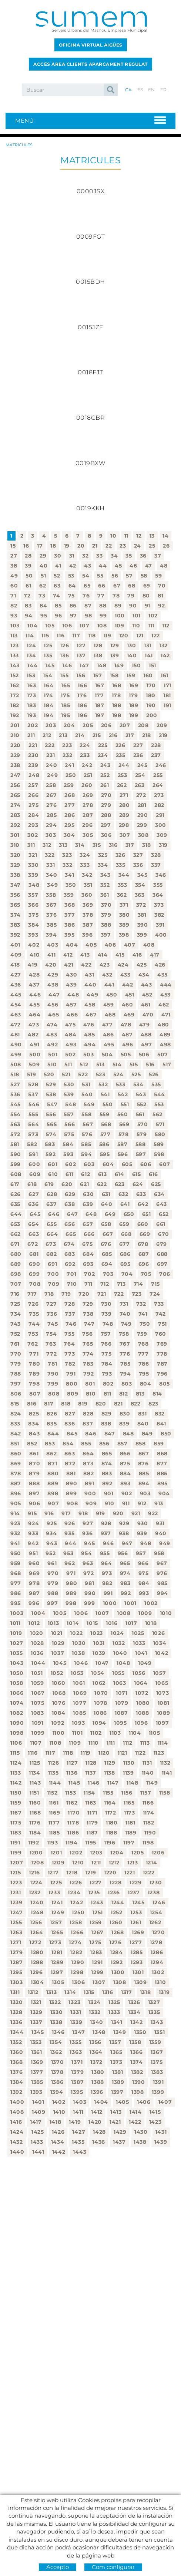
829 (106, 1413)
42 (72, 565)
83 (28, 605)
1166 (148, 1802)
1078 (100, 1703)
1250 (78, 1912)
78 (116, 595)
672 (32, 1244)
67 (116, 585)
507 (162, 1054)
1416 (16, 2122)
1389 (118, 2082)
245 (142, 765)
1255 (16, 1922)
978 (34, 1583)
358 (51, 895)
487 (127, 1034)
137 (81, 655)
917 (66, 1513)
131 (147, 645)
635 (15, 1204)
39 (28, 565)
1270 (158, 1932)
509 (34, 1064)
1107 (36, 1743)
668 (126, 1234)
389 (124, 924)
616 (153, 1174)
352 (105, 885)
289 (124, 815)
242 (87, 765)
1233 (54, 1892)
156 (80, 675)
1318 (145, 1992)
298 (124, 825)
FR (163, 89)
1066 (17, 1693)
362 (122, 895)
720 (83, 1294)
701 (71, 1274)
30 (57, 555)
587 (122, 1144)
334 (103, 865)
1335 (154, 2012)
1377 (37, 2072)
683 (69, 1254)
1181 (130, 1822)
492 (52, 1044)
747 (89, 1324)
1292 (117, 1962)
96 (58, 615)
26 (166, 545)
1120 (104, 1752)
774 (88, 1353)
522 (83, 1074)
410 (35, 954)
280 (124, 805)
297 (106, 825)
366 (33, 905)
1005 (60, 1613)
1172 (110, 1812)
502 (70, 1054)
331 (50, 865)
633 (141, 1194)
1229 (136, 1882)
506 (144, 1054)
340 (51, 875)
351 (88, 885)
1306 (78, 1982)
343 (105, 875)
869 (15, 1463)
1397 (117, 2092)
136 (64, 655)
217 (129, 735)
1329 (36, 2012)
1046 (81, 1663)
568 (106, 1124)
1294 (157, 1962)
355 (158, 885)
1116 (33, 1752)
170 (151, 685)
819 (82, 1403)
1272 (35, 1942)
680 (15, 1254)
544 (159, 1094)
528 (33, 1084)
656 (69, 1224)
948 (145, 1543)
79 (130, 595)
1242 (76, 1902)
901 (109, 1493)
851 (14, 1443)
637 (51, 1204)
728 (69, 1304)
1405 (122, 2102)
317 (129, 845)
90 (133, 605)
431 (89, 974)
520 (49, 1074)
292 (15, 825)
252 (105, 775)
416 (137, 954)
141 (149, 655)
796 (162, 1373)
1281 (57, 1952)
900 (90, 1493)
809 (72, 1393)
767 (125, 1343)
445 (15, 994)
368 (69, 905)
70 (161, 585)
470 (148, 1014)
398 (124, 934)
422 (86, 964)
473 (34, 1024)
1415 (155, 2112)
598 (159, 1154)
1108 (55, 1743)
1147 (113, 1782)
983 (125, 1583)
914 (15, 1513)
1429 (120, 2132)
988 (52, 1593)
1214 (151, 1862)
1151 (34, 1792)
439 (71, 984)
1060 (59, 1683)
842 (15, 1433)
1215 (15, 1872)
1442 (59, 2152)
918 (83, 1513)
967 (162, 1563)
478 (126, 1024)
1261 (135, 1922)
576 (87, 1134)
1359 (155, 2042)
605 (127, 1164)
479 (144, 1024)
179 (133, 695)
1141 (167, 1772)
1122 (140, 1752)
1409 (39, 2112)
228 (156, 745)
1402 (59, 2102)
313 (63, 845)
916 (49, 1513)
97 (73, 615)
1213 (132, 1862)
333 (85, 865)
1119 (86, 1752)
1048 (123, 1663)
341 (69, 875)
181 (167, 695)
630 (88, 1194)
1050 (17, 1673)
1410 (59, 2112)
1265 (57, 1932)
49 (14, 575)
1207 (16, 1862)
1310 (160, 1982)
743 (15, 1324)
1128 (91, 1762)
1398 (137, 2092)
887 (15, 1483)
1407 (165, 2102)
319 (163, 845)
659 (124, 1224)
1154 (89, 1792)
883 (107, 1473)
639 (88, 1204)
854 (68, 1443)
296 (87, 825)
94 (28, 615)
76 (86, 595)
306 (106, 835)
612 (85, 1174)
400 (161, 934)
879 (34, 1473)
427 (15, 974)
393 (33, 934)
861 (33, 1453)
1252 (117, 1912)
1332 (95, 2012)
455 (34, 1004)
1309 (140, 1982)
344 (124, 875)
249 (52, 775)
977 (15, 1583)
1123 (159, 1752)
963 (88, 1563)
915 (32, 1513)
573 (33, 1134)
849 (147, 1433)
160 (148, 675)
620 (66, 1184)
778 (162, 1353)
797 (15, 1383)
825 (34, 1413)
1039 (99, 1653)
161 (164, 675)
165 (65, 685)
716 (15, 1294)
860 (15, 1453)
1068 (59, 1693)
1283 (96, 1952)
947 (127, 1543)
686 (125, 1254)
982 (107, 1583)
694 (107, 1264)
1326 (134, 2002)
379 (106, 915)
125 (48, 645)
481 (15, 1034)
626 (15, 1194)
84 (43, 605)
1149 (152, 1782)
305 (88, 835)
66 (101, 585)
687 (143, 1254)
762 (32, 1343)
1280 (37, 1952)
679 (161, 1244)
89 (117, 605)
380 (124, 915)
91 (147, 605)
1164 (110, 1802)
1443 (79, 2152)
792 (88, 1373)
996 (34, 1603)
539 (69, 1094)
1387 (77, 2082)
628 (52, 1194)
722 (119, 1294)
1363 (76, 2052)
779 (15, 1363)
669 (145, 1234)
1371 (77, 2062)
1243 (97, 1902)
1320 (16, 2002)
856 (104, 1443)
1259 (96, 1922)
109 (119, 625)
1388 (97, 2082)
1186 (73, 1832)
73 (41, 595)
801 (90, 1383)
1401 (38, 2102)
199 (133, 715)
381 (142, 915)
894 (144, 1483)
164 (48, 685)
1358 (135, 2042)
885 (144, 1473)
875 (125, 1463)
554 (15, 1114)
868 (162, 1453)
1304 (37, 1982)
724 (155, 1294)
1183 (15, 1832)
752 (15, 1333)
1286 (157, 1952)
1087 (121, 1713)
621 (84, 1184)
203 (51, 725)
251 (88, 775)
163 (31, 685)
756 (87, 1333)
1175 (15, 1822)
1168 (35, 1812)
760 (160, 1333)
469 (129, 1014)
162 (14, 685)
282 (159, 805)
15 (13, 545)
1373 (116, 2062)
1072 (141, 1693)
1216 (34, 1872)
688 (162, 1254)
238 (15, 765)
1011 (15, 1623)
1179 (92, 1822)
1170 (74, 1812)
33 (99, 555)
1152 (52, 1792)
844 (53, 1433)
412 (68, 954)
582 (32, 1144)
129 (114, 645)
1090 (17, 1723)
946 (108, 1543)
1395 (77, 2092)
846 (90, 1433)
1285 (137, 1952)
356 (15, 895)
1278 (156, 1942)
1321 (36, 2002)
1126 (53, 1762)
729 (88, 1304)
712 (104, 1284)
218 (146, 735)
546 (34, 1104)
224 (85, 745)
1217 (53, 1872)
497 (146, 1044)
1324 (94, 2002)
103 (15, 625)
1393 (36, 2092)
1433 (37, 2142)
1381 (117, 2072)
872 (70, 1463)
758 (124, 1333)
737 (70, 1314)
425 (142, 964)
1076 (59, 1703)
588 (140, 1144)
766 (106, 1343)
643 (161, 1204)
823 (153, 1403)
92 (161, 605)
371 (124, 905)
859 (159, 1443)
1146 (94, 1782)
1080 (143, 1703)
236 (138, 755)
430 (71, 974)
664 (52, 1234)
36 (143, 555)
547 (52, 1104)
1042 (161, 1653)
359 (69, 895)
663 (34, 1234)
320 (15, 855)
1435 (78, 2142)
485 (89, 1034)
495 (109, 1044)
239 (33, 765)
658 (106, 1224)
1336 (16, 2022)
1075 (37, 1703)
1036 (37, 1653)
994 (162, 1593)
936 (87, 1533)
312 (47, 845)
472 (15, 1024)
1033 (139, 1643)
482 (33, 1034)
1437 (119, 2142)
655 (52, 1224)
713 (121, 1284)
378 (88, 915)
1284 (116, 1952)
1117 (51, 1752)
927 (88, 1523)
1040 (120, 1653)
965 (125, 1563)
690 (34, 1264)
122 (155, 635)
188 (116, 705)
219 (163, 735)
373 (159, 905)
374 (15, 915)
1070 (101, 1693)
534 (138, 1084)
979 (52, 1583)
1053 (77, 1673)
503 (88, 1054)
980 (71, 1583)
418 (15, 964)
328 (156, 855)
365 (15, 905)
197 (99, 715)
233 (85, 755)
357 (33, 895)
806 (15, 1393)
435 (162, 974)
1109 (75, 1743)
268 (69, 795)
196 (82, 715)
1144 (55, 1782)
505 (126, 1054)
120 (123, 635)
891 (89, 1483)
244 (124, 765)
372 (141, 905)
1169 (54, 1812)
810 (90, 1393)
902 (126, 1493)
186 (82, 705)
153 (31, 675)
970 (52, 1573)
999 (89, 1603)
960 (34, 1563)
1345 (37, 2032)
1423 (155, 2122)
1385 (37, 2082)
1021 (57, 1633)
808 (53, 1393)
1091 (38, 1723)
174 (48, 695)
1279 (16, 1952)
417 (155, 954)
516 (150, 1064)
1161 (54, 1802)
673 (51, 1244)
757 (106, 1333)
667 (108, 1234)
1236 (114, 1892)
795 (144, 1373)
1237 (134, 1892)
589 (159, 1144)
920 (118, 1513)
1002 (151, 1603)
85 (58, 605)
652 (164, 1214)
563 (15, 1124)
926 (69, 1523)
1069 (80, 1693)
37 (157, 555)
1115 (15, 1752)
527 (15, 1084)
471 (166, 1014)
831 (142, 1413)
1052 (57, 1673)
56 (114, 575)
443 (146, 984)
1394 (56, 2092)
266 (33, 795)
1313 (51, 1992)
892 (107, 1483)
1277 (136, 1942)
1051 (37, 1673)
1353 (36, 2042)
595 (105, 1154)
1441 (38, 2152)
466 (72, 1014)
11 (126, 535)
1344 (17, 2032)
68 (131, 585)
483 (51, 1034)
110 (136, 625)
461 (146, 1004)
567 (88, 1124)
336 (138, 865)
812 (123, 1393)
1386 (57, 2082)
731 (124, 1304)
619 (49, 1184)
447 (54, 994)
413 (85, 954)
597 (141, 1154)
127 (81, 645)
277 (69, 805)
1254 (156, 1912)
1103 (115, 1733)
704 (127, 1274)
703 (108, 1274)
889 (52, 1483)
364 (157, 895)
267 (51, 795)
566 (69, 1124)
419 (32, 964)
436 (15, 984)
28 (28, 555)
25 (152, 545)
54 (85, 575)
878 (15, 1473)
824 (15, 1413)
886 (162, 1473)
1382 (137, 2072)
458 (89, 1004)
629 (70, 1194)
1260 (116, 1922)
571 (160, 1124)
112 (166, 625)
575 (69, 1134)
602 (70, 1164)
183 (31, 705)
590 (15, 1154)
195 (65, 715)
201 (15, 725)
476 (88, 1024)
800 (71, 1383)
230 (33, 755)
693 (88, 1264)
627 (34, 1194)
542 (123, 1094)
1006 (81, 1613)
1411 (78, 2112)
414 (103, 954)
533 (120, 1084)
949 (164, 1543)
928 (106, 1523)
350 (71, 885)
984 (144, 1583)
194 (48, 715)
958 (159, 1553)
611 (69, 1174)
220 (15, 745)
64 (72, 585)
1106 (16, 1743)
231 (50, 755)
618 (32, 1184)
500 (34, 1054)
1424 (17, 2132)
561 (140, 1114)
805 (164, 1383)
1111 (111, 1743)
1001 (130, 1603)
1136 (71, 1772)
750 (145, 1324)
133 (14, 655)
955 (105, 1553)
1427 (78, 2132)
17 (40, 545)
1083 (37, 1713)
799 (52, 1383)
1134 (34, 1772)
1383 (157, 2072)
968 (15, 1573)
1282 (76, 1952)
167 (99, 685)
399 (142, 934)
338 (15, 875)
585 (86, 1144)
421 (68, 964)
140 (132, 655)
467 (91, 1014)
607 (164, 1164)
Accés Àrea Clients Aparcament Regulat (90, 64)
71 (13, 595)
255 (158, 775)
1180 (112, 1822)
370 (106, 905)
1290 (77, 1962)
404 (72, 944)
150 (136, 665)
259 (69, 785)
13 (152, 535)
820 (100, 1403)
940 (161, 1533)
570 (142, 1124)
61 (28, 585)
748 (108, 1324)
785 (125, 1363)
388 (106, 924)
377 (69, 915)
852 (32, 1443)
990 (89, 1593)
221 (33, 745)
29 (43, 555)
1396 (97, 2092)
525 (136, 1074)
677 (124, 1244)
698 (15, 1274)
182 (14, 705)
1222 (149, 1872)
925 (52, 1523)
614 (119, 1174)
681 (33, 1254)
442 (127, 984)
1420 (95, 2122)
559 (105, 1114)
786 (143, 1363)
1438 (140, 2142)
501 (52, 1054)
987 (34, 1593)
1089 (163, 1713)
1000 (110, 1603)
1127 (72, 1762)
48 (163, 565)
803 (126, 1383)
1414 (136, 2112)
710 (72, 1284)
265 (15, 795)
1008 (124, 1613)
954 (86, 1553)
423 (105, 964)
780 (34, 1363)
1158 (164, 1792)
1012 (34, 1623)
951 (33, 1553)
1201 (56, 1852)
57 (129, 575)
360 (86, 895)
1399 (158, 2092)
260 (86, 785)
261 (104, 785)
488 (146, 1034)
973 (107, 1573)
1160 (35, 1802)
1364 (96, 2052)
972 (88, 1573)
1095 (120, 1723)
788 (15, 1373)
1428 (99, 2132)
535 (156, 1084)
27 (13, 555)
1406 (144, 2102)
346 (160, 875)
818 (65, 1403)
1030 (79, 1643)
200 (151, 715)
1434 (57, 2142)
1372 (96, 2062)
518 (14, 1074)
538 (51, 1094)
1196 (109, 1842)
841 (161, 1423)
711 (88, 1284)
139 (114, 655)
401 (15, 944)
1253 (136, 1912)
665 (71, 1234)
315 (97, 845)
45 (118, 565)
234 (103, 755)
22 (108, 545)
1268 (117, 1932)
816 (31, 1403)
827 (70, 1413)
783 (88, 1363)
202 (32, 725)
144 (32, 665)
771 (33, 1353)
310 (15, 845)
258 (51, 785)
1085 (79, 1713)
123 (14, 645)
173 (31, 695)
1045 (60, 1663)
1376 (16, 2072)
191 (167, 705)
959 (15, 1563)
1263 (16, 1932)
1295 (16, 1972)
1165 (129, 1802)
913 (158, 1503)
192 (14, 715)
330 (33, 865)
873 (88, 1463)
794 (125, 1373)
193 (31, 715)
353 (122, 885)
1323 (74, 2002)
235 (120, 755)
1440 (17, 2152)
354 (140, 885)
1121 (122, 1752)
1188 (111, 1832)
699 (34, 1274)
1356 (95, 2042)
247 (15, 775)
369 (88, 905)
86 (73, 605)
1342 (136, 2022)
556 (51, 1114)
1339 (76, 2022)
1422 (135, 2122)
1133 (15, 1772)
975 (143, 1573)
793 (107, 1373)
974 (125, 1573)
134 (31, 655)
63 (57, 585)
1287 (16, 1962)
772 (51, 1353)
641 (125, 1204)
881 (71, 1473)
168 (116, 685)
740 (125, 1314)
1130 (129, 1762)
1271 (15, 1942)
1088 (142, 1713)
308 (143, 835)
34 (114, 555)
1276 (115, 1942)
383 (15, 924)
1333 (114, 2012)
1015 (92, 1623)
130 (131, 645)
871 (52, 1463)
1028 (37, 1643)
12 (138, 535)
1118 (68, 1752)
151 (152, 665)
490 (16, 1044)
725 (15, 1304)
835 (52, 1423)
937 (106, 1533)
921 (135, 1513)
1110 (93, 1743)
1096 (141, 1723)
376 (51, 915)
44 (103, 565)
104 (32, 625)
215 (97, 735)
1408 (17, 2112)
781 (52, 1363)
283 (15, 815)
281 (142, 805)
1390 (138, 2082)
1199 (16, 1852)
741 (143, 1314)
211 (31, 735)
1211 (96, 1862)
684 (88, 1254)
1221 (129, 1872)
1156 (127, 1792)
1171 (92, 1812)
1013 (53, 1623)
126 (64, 645)
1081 (164, 1703)
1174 (148, 1812)
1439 (160, 2142)
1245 (138, 1902)
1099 (38, 1733)
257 (33, 785)
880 (52, 1473)
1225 (56, 1882)
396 (87, 934)
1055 (118, 1673)
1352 (16, 2042)
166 (82, 685)
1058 (16, 1683)
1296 (36, 1972)
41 (58, 565)
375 (33, 915)
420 (50, 964)
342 (87, 875)
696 (143, 1264)
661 (160, 1224)
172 (14, 695)
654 (33, 1224)
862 (51, 1453)
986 (15, 1593)
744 (34, 1324)
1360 (16, 2052)
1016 (112, 1623)
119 (107, 635)
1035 (16, 1653)
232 (67, 755)
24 (137, 545)
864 (88, 1453)
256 (15, 785)
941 (15, 1543)
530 (69, 1084)
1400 (17, 2102)
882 (88, 1473)
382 (159, 915)
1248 (37, 1912)
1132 (165, 1762)
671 (15, 1244)
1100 (59, 1733)
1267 (97, 1932)
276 (51, 805)
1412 (97, 2112)
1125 (35, 1762)
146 (67, 665)
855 (86, 1443)
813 (140, 1393)
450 (111, 994)
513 (100, 1064)
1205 (137, 1852)
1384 (16, 2082)
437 (34, 984)
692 (70, 1264)
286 (69, 815)
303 (51, 835)
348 (34, 885)
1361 (36, 2052)
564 (33, 1124)
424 (123, 964)
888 (34, 1483)
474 (52, 1024)
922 (153, 1513)
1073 (162, 1693)
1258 (76, 1922)
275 (33, 805)
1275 (95, 1942)
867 (143, 1453)
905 (15, 1503)
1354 (56, 2042)
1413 (116, 2112)
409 (16, 954)
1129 (109, 1762)
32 (85, 555)
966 (143, 1563)
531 (86, 1084)
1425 (37, 2132)
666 (89, 1234)
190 (151, 705)
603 (89, 1164)
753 (33, 1333)
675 (87, 1244)
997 (52, 1603)
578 (123, 1134)
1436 (98, 2142)
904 (164, 1493)
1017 (131, 1623)
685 (107, 1254)
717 (32, 1294)
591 (33, 1154)
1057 (159, 1673)
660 (142, 1224)
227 (138, 745)
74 (56, 595)
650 (129, 1214)
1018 (151, 1623)
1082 (16, 1713)
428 (34, 974)
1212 (114, 1862)
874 (106, 1463)
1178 (73, 1822)
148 (102, 665)
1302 (158, 1972)
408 (149, 944)
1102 (96, 1733)
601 (52, 1164)
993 (144, 1593)
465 (53, 1014)
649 (110, 1214)
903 (145, 1493)
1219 (90, 1872)
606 (145, 1164)
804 (145, 1383)
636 (33, 1204)
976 (162, 1573)
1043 (17, 1663)
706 (164, 1274)
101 (137, 615)
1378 (57, 2072)
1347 (78, 2032)
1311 (15, 1992)
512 (84, 1064)
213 (63, 735)
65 (87, 585)
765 (88, 1343)
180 (150, 695)
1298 (77, 1972)
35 (128, 555)
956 (123, 1553)
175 (65, 695)
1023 (96, 1633)
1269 (138, 1932)
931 (160, 1523)
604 (108, 1164)
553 (159, 1104)
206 (106, 725)
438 (52, 984)
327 (138, 855)
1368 (16, 2062)
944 (70, 1543)
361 (104, 895)
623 (120, 1184)
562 (157, 1114)
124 (31, 645)
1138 (109, 1772)
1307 (99, 1982)
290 (142, 815)
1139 (128, 1772)
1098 (17, 1733)
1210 (78, 1862)
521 (66, 1074)
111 (151, 625)
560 (122, 1114)
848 (128, 1433)
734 (15, 1314)
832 (160, 1413)
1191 (15, 1842)
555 (33, 1114)
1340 (96, 2022)
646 (53, 1214)
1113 (145, 1743)
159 (131, 675)
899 (71, 1493)
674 (69, 1244)
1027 (16, 1643)
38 (13, 565)
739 (106, 1314)
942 (33, 1543)
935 (69, 1533)
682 (51, 1254)
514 (117, 1064)
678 (143, 1244)
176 (82, 695)
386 (69, 924)
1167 (16, 1812)
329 (15, 865)
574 (51, 1134)
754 (51, 1333)
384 (33, 924)
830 (125, 1413)
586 (104, 1144)
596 (123, 1154)
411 (51, 954)
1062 (99, 1683)
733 (159, 1304)
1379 (77, 2072)
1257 (56, 1922)
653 (15, 1224)
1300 (118, 1972)
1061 (79, 1683)
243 (105, 765)
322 (49, 855)
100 (120, 615)
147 (84, 665)
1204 (117, 1852)
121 (140, 635)
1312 (33, 1992)
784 (107, 1363)
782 (70, 1363)
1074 (17, 1703)
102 (153, 615)
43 (87, 565)
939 (142, 1533)
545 (15, 1104)
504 (107, 1054)
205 (88, 725)
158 (114, 675)
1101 (77, 1733)
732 (141, 1304)
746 (71, 1324)
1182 (148, 1822)
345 (142, 875)
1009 (145, 1613)
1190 (150, 1832)
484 (70, 1034)
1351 (159, 2032)
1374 (136, 2062)
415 (120, 954)
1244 (117, 1902)
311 (31, 845)
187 (99, 705)
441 (109, 984)
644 (16, 1214)
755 (69, 1333)
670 (163, 1234)
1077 (79, 1703)
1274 (75, 1942)
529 (51, 1084)
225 (103, 745)
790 (52, 1373)
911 (126, 1503)
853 (50, 1443)
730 (106, 1304)
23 (123, 545)
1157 (145, 1792)
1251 (97, 1912)
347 (15, 885)
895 (162, 1483)
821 (118, 1403)
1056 (139, 1673)
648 (91, 1214)
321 (33, 855)
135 (48, 655)
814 (157, 1393)
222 (49, 745)
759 (142, 1333)
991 (108, 1593)
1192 (33, 1842)
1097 (162, 1723)
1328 (16, 2012)
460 (127, 1004)
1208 (37, 1862)
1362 (56, 2052)
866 (125, 1453)
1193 (52, 1842)
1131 (147, 1762)
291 (160, 815)
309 (162, 835)
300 (160, 825)
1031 (99, 1643)
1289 (57, 1962)
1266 (77, 1932)
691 (52, 1264)
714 (138, 1284)
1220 (110, 1872)
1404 (101, 2102)
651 (146, 1214)
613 (102, 1174)
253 (122, 775)
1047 (102, 1663)
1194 (71, 1842)
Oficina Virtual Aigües (91, 45)
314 (79, 845)
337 (156, 865)
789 (34, 1373)
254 (140, 775)
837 (88, 1423)
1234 (74, 1892)
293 (33, 825)
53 (71, 575)
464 (34, 1014)
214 (79, 735)
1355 (75, 2042)
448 (73, 994)
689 (15, 1264)
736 (52, 1314)
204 (69, 725)
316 (113, 845)
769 (162, 1343)
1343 (157, 2022)
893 (125, 1483)
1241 (57, 1902)
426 (160, 964)
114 (30, 635)
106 (67, 625)
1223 (16, 1882)
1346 (58, 2032)
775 (106, 1353)
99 (103, 615)
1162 (71, 1802)
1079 (121, 1703)
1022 (76, 1633)
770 (15, 1353)
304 (69, 835)
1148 (132, 1782)
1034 (160, 1643)
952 (51, 1553)
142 (165, 655)
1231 (15, 1892)
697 (162, 1264)
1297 (57, 1972)
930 (142, 1523)
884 (125, 1473)
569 (124, 1124)
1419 (75, 2122)
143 (15, 665)
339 (33, 875)
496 (127, 1044)
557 (69, 1114)
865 (107, 1453)
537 (33, 1094)
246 (160, 765)
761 (15, 1343)
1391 (158, 2082)
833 (15, 1423)
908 (72, 1503)
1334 (134, 2012)
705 (146, 1274)
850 (166, 1433)
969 (34, 1573)
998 (71, 1603)
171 (167, 685)
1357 (115, 2042)
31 (71, 555)
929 (124, 1523)
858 (140, 1443)
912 (142, 1503)
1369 (37, 2062)
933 (33, 1533)
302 (32, 835)
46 (133, 565)
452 (147, 994)
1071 (122, 1693)
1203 (96, 1852)
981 (89, 1583)
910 (109, 1503)
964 (106, 1563)
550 (108, 1104)
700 (53, 1274)
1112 (128, 1743)
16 (26, 545)
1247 (16, 1912)
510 (52, 1064)
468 (110, 1014)
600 (34, 1164)
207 (125, 725)
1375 (157, 2062)
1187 (92, 1832)
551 (125, 1104)
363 (140, 895)
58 (144, 575)
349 (52, 885)
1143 (35, 1782)
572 (15, 1134)
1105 (154, 1733)
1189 (131, 1832)
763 (51, 1343)
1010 (166, 1613)
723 (137, 1294)
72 (27, 595)
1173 (129, 1812)
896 (15, 1493)
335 (120, 865)
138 (98, 655)
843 (34, 1433)
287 (88, 815)
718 (49, 1294)
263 (140, 785)
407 (129, 944)
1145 (74, 1782)
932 (15, 1533)
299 (142, 825)
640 (107, 1204)
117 (76, 635)
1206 (158, 1852)
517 (166, 1064)
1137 (90, 1772)
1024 (117, 1633)
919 (100, 1513)
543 (141, 1094)
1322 (55, 2002)
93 (13, 615)
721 (101, 1294)
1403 (79, 2102)
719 (66, 1294)
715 (155, 1284)
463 (15, 1014)
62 (42, 585)
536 (15, 1094)
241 (69, 765)
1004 (38, 1613)
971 (71, 1573)
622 (102, 1184)
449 (92, 994)
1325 (114, 2002)
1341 (117, 2022)
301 (15, 835)
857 (122, 1443)
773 (69, 1353)
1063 (119, 1683)
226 (120, 745)
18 (53, 545)
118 (92, 635)
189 (133, 705)
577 (105, 1134)
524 (118, 1074)
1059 (37, 1683)
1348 (99, 2032)
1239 (16, 1902)
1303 (16, 1982)
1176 (35, 1822)
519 (31, 1074)
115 (45, 635)
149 (119, 665)
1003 (17, 1613)
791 (71, 1373)
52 (57, 575)
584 (68, 1144)
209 (162, 725)
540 (87, 1094)
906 (34, 1503)
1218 (71, 1872)
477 (107, 1024)
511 (68, 1064)
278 (88, 805)
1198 (148, 1842)
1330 (56, 2012)
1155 (108, 1792)
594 (86, 1154)
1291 (97, 1962)
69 (146, 585)
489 (165, 1034)
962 (69, 1563)
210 (15, 735)
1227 (96, 1882)
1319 (164, 1992)
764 (69, 1343)
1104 (135, 1733)
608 (15, 1174)
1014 (73, 1623)
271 (124, 795)
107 (84, 625)
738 (88, 1314)
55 (100, 575)
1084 (59, 1713)
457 (71, 1004)
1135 (53, 1772)
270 (106, 795)
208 (143, 725)
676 (106, 1244)
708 (34, 1284)
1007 (102, 1613)
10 (113, 535)
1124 (16, 1762)
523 (100, 1074)
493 (71, 1044)
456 (52, 1004)
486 (108, 1034)
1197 (129, 1842)
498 (165, 1044)
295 (69, 825)
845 (72, 1433)
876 (143, 1463)
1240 (37, 1902)
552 (142, 1104)
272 (141, 795)
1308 (119, 1982)
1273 (55, 1942)
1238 (154, 1892)
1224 (36, 1882)
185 (65, 705)
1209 (58, 1862)
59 (158, 575)
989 (71, 1593)
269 (88, 795)
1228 (116, 1882)
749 (126, 1324)
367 (51, 905)
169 (133, 685)
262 (122, 785)
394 (51, 934)
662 (15, 1234)
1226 (76, 1882)
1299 (97, 1972)
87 (87, 605)
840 (143, 1423)
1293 (137, 1962)
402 (33, 944)
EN (151, 89)
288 (106, 815)
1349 (119, 2032)
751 (162, 1324)
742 (160, 1314)
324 (85, 855)
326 (120, 855)
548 (70, 1104)
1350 (140, 2032)
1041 (141, 1653)
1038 (78, 1653)
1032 (119, 1643)
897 (34, 1493)
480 (163, 1024)
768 (143, 1343)
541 (105, 1094)
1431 (161, 2132)
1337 (36, 2022)
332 (67, 865)
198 (116, 715)
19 (67, 545)
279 (106, 805)
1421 (115, 2122)
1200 (36, 1852)
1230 (156, 1882)
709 (53, 1284)
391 (160, 924)
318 (146, 845)
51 (43, 575)
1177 (54, 1822)
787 (162, 1363)
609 (34, 1174)
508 (15, 1064)
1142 (16, 1782)
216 (113, 735)
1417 (36, 2122)
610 (53, 1174)
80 (146, 595)
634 (159, 1194)
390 (142, 924)
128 (98, 645)
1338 (56, 2022)
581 (14, 1144)
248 (34, 775)
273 (159, 795)
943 (51, 1543)
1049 (145, 1663)
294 (51, 825)
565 (52, 1124)
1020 (36, 1633)
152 (14, 675)
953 (68, 1553)
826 (52, 1413)
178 (116, 695)
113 (14, 635)
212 (47, 735)
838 (106, 1423)
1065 (161, 1683)
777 (143, 1353)
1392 (16, 2092)
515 (134, 1064)
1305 (58, 1982)
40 (43, 565)
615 (136, 1174)
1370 (57, 2062)
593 (68, 1154)
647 (72, 1214)
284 (33, 815)
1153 (70, 1792)
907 (53, 1503)
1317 (126, 1992)
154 (47, 675)
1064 (141, 1683)
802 (108, 1383)
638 (69, 1204)
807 (34, 1393)
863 (69, 1453)
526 (154, 1074)
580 (160, 1134)
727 (51, 1304)
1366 (136, 2052)
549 (89, 1104)
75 (71, 595)
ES (140, 89)
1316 (107, 1992)
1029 (58, 1643)
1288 (37, 1962)
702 (89, 1274)
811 (107, 1393)
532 (103, 1084)
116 (60, 635)
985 (162, 1583)
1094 (99, 1723)
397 (106, 934)
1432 (16, 2142)
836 (69, 1423)
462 (163, 1004)
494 (89, 1044)
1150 (16, 1792)
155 (64, 675)
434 (144, 974)
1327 (154, 2002)
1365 (116, 2052)
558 (86, 1114)
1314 (70, 1992)
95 (43, 615)
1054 (97, 1673)
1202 (76, 1852)
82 (13, 605)
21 (94, 545)
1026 (158, 1633)
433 (125, 974)
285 (52, 815)
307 (125, 835)
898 (52, 1493)
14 (165, 535)
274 (15, 805)
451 (129, 994)
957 (141, 1553)
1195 (90, 1842)
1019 (16, 1633)
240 (51, 765)
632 (123, 1194)
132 (163, 645)
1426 (58, 2132)
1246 (158, 1902)
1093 (78, 1723)
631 (106, 1194)
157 (97, 675)
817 (48, 1403)
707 (15, 1284)
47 (148, 565)
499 (15, 1054)
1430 (141, 2132)
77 (100, 595)
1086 (100, 1713)
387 (88, 924)
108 (102, 625)
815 (14, 1403)
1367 (157, 2052)
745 (52, 1324)
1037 (57, 1653)
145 (49, 665)
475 (70, 1024)
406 (110, 944)
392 (15, 934)
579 (142, 1134)
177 (99, 695)
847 (109, 1433)
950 (15, 1553)
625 (156, 1184)
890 (71, 1483)
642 (143, 1204)
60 (14, 585)
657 (88, 1224)
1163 (90, 1802)
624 (138, 1184)
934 (51, 1533)
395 (69, 934)
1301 (138, 1972)
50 (29, 575)
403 (52, 944)
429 (52, 974)
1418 (55, 2122)
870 (34, 1463)
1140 (148, 1772)
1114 (163, 1743)
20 (80, 545)
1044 (38, 1663)
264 (157, 785)
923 (15, 1523)
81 (160, 595)
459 (108, 1004)
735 (34, 1314)
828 (88, 1413)
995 (15, 1603)
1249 (57, 1912)
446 (35, 994)
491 (34, 1044)
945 (89, 1543)
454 (15, 1004)
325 (103, 855)
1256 (36, 1922)
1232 (35, 1892)
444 (166, 984)
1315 (89, 1992)
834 (33, 1423)
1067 (38, 1693)
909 (91, 1503)
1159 (15, 1802)
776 (125, 1353)
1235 (94, 1892)
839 (124, 1423)
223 (67, 745)
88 (102, 605)
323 (67, 855)
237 (156, 755)
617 (15, 1184)
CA (128, 89)
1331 (75, 2012)
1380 (97, 2072)
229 (15, 755)
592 (51, 1154)
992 (126, 1593)
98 (88, 615)
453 (165, 994)
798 (34, 1383)
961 (52, 1563)
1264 (36, 1932)
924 (33, 1523)
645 (35, 1214)
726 (33, 1304)
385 (52, 924)
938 (124, 1533)
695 (125, 1264)
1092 (57, 1723)
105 (49, 625)
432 (107, 974)
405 (91, 944)
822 (136, 1403)
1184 (35, 1832)
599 (15, 1164)
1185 (54, 1832)
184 (48, 705)
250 (71, 775)
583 (50, 1144)
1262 (155, 1922)
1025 (138, 1633)
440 (90, 984)
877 (162, 1463)
